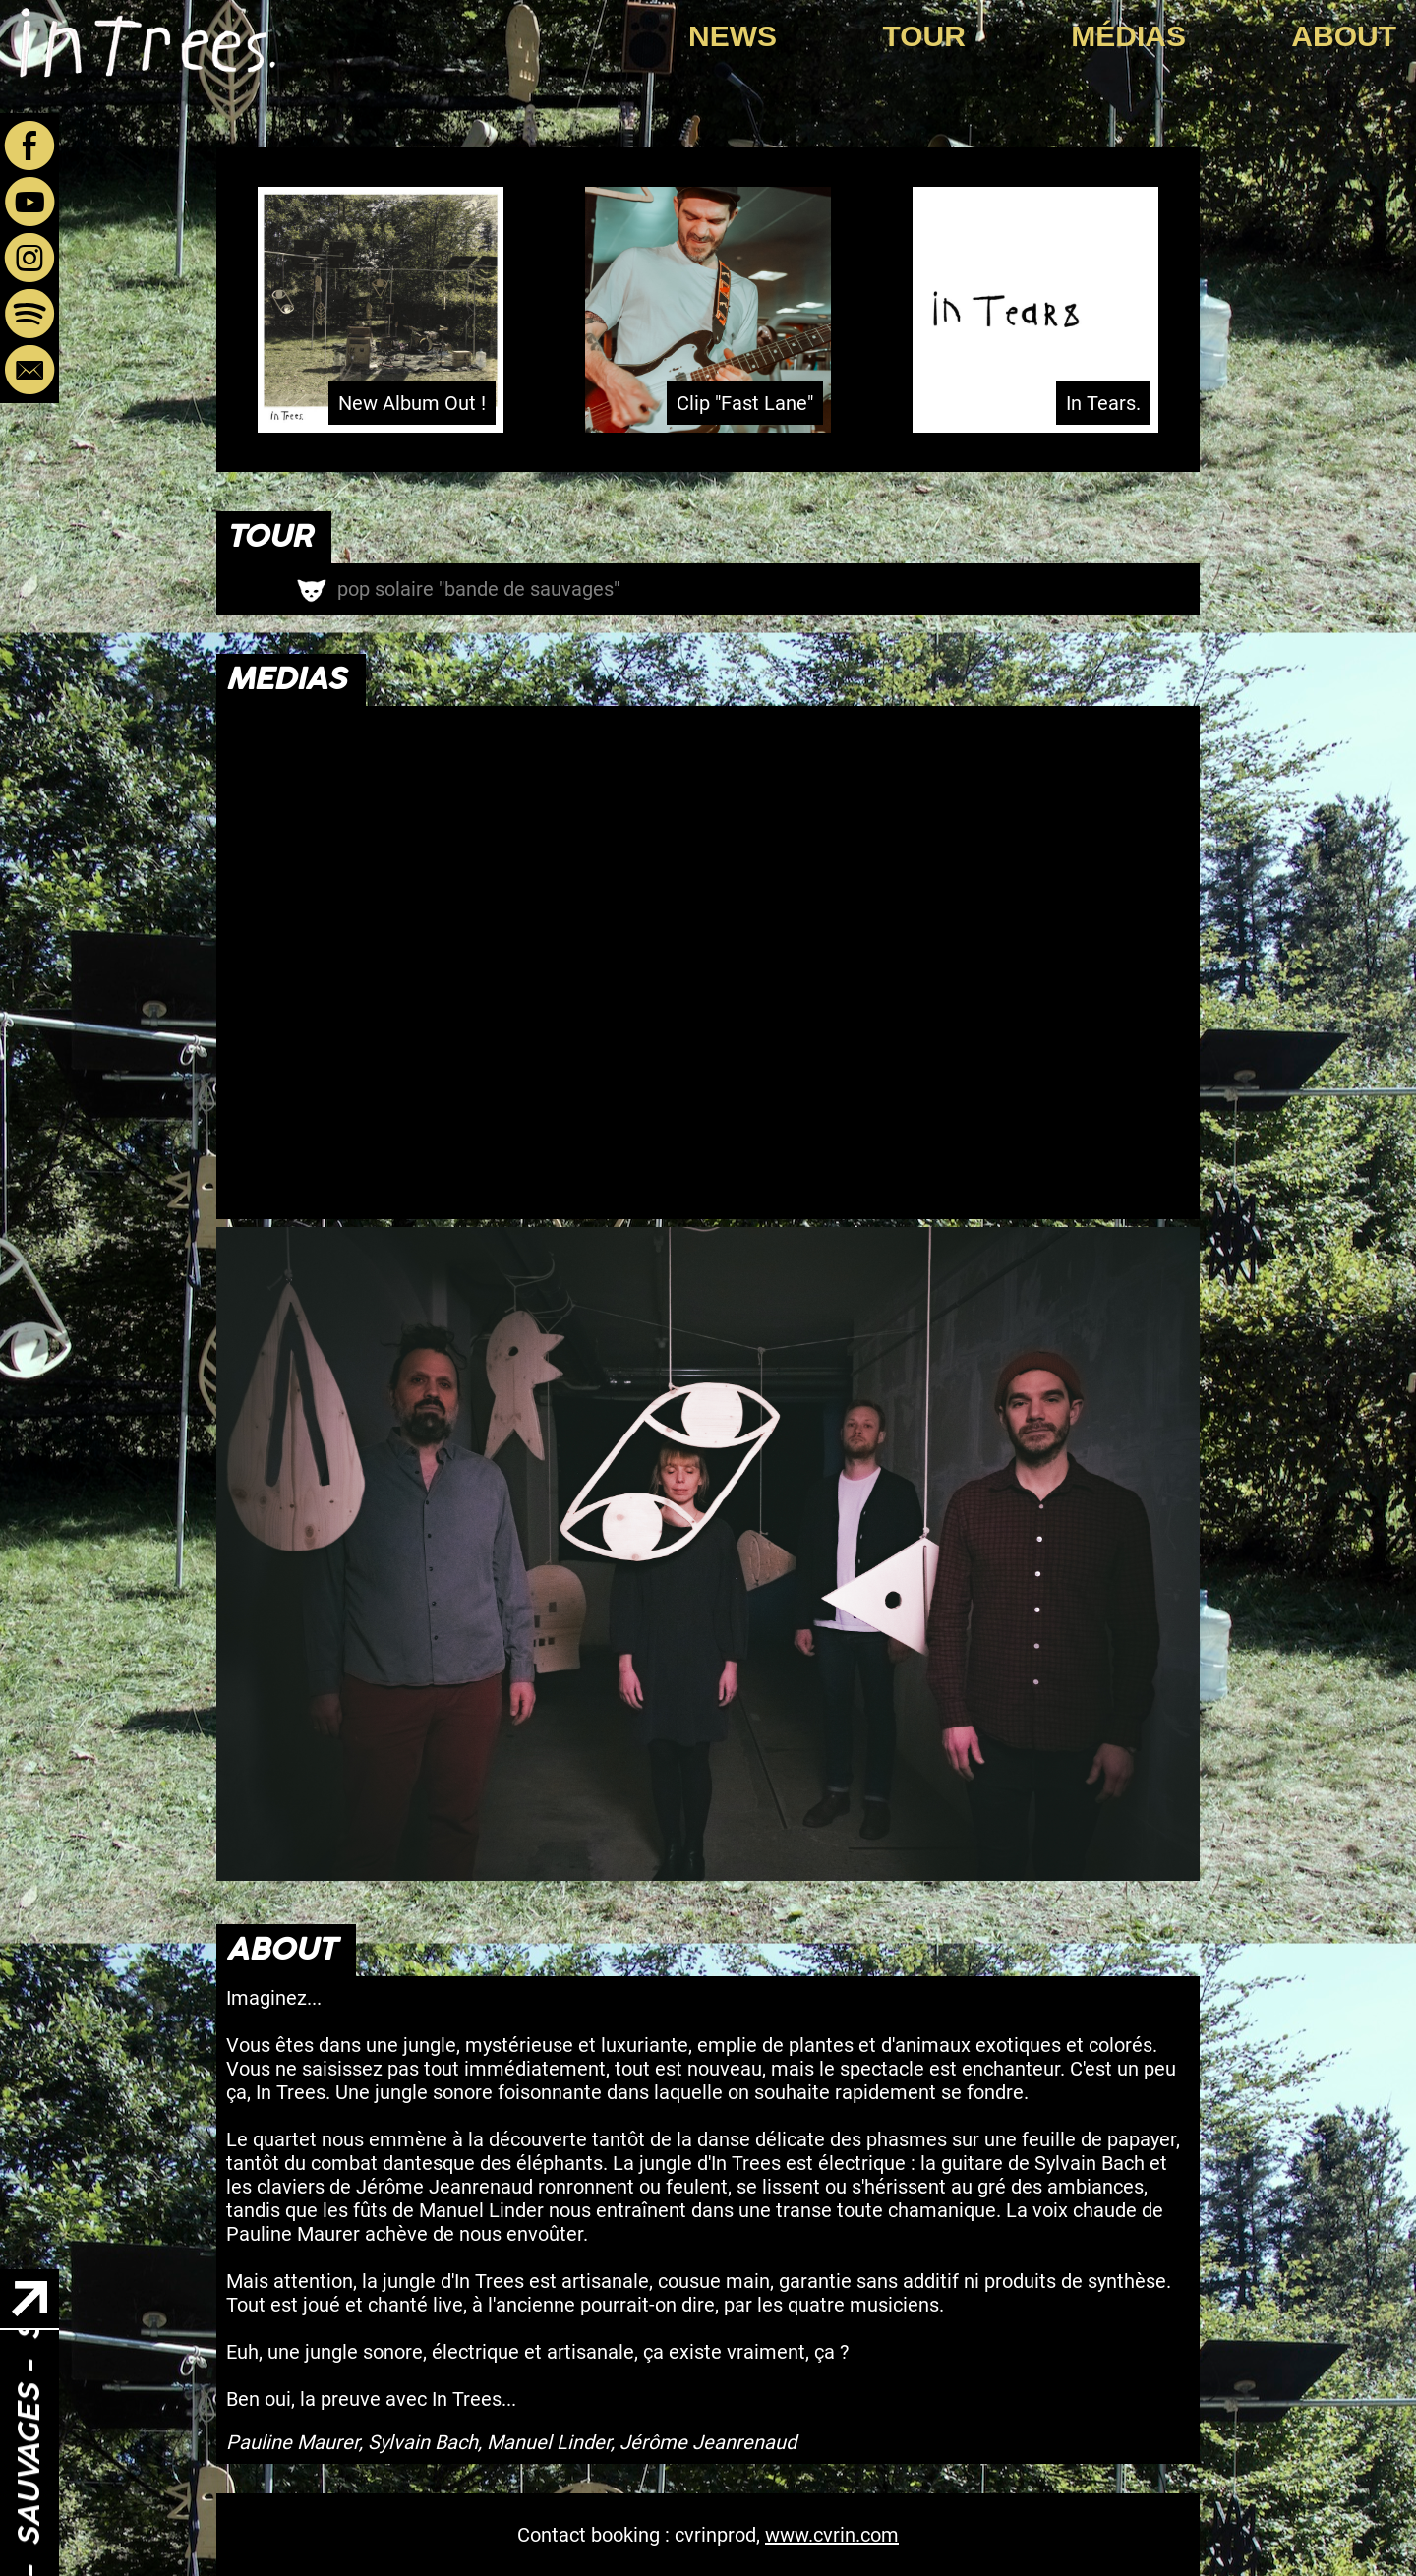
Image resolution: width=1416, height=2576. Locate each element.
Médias (1128, 36)
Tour (923, 36)
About (1343, 36)
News (732, 36)
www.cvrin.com (832, 2535)
